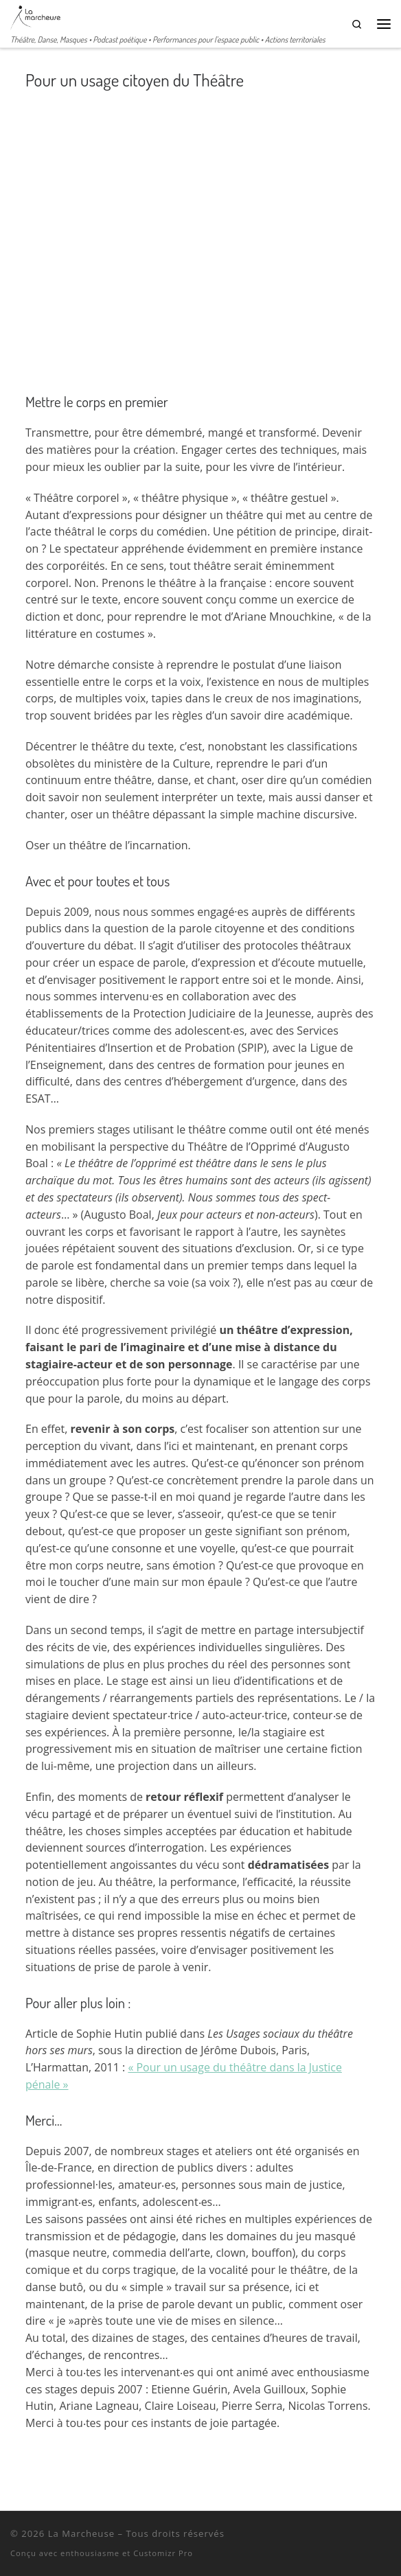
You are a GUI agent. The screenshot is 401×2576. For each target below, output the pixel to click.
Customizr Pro (163, 2553)
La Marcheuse (81, 2533)
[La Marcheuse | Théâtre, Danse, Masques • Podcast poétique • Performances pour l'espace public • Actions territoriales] (35, 16)
